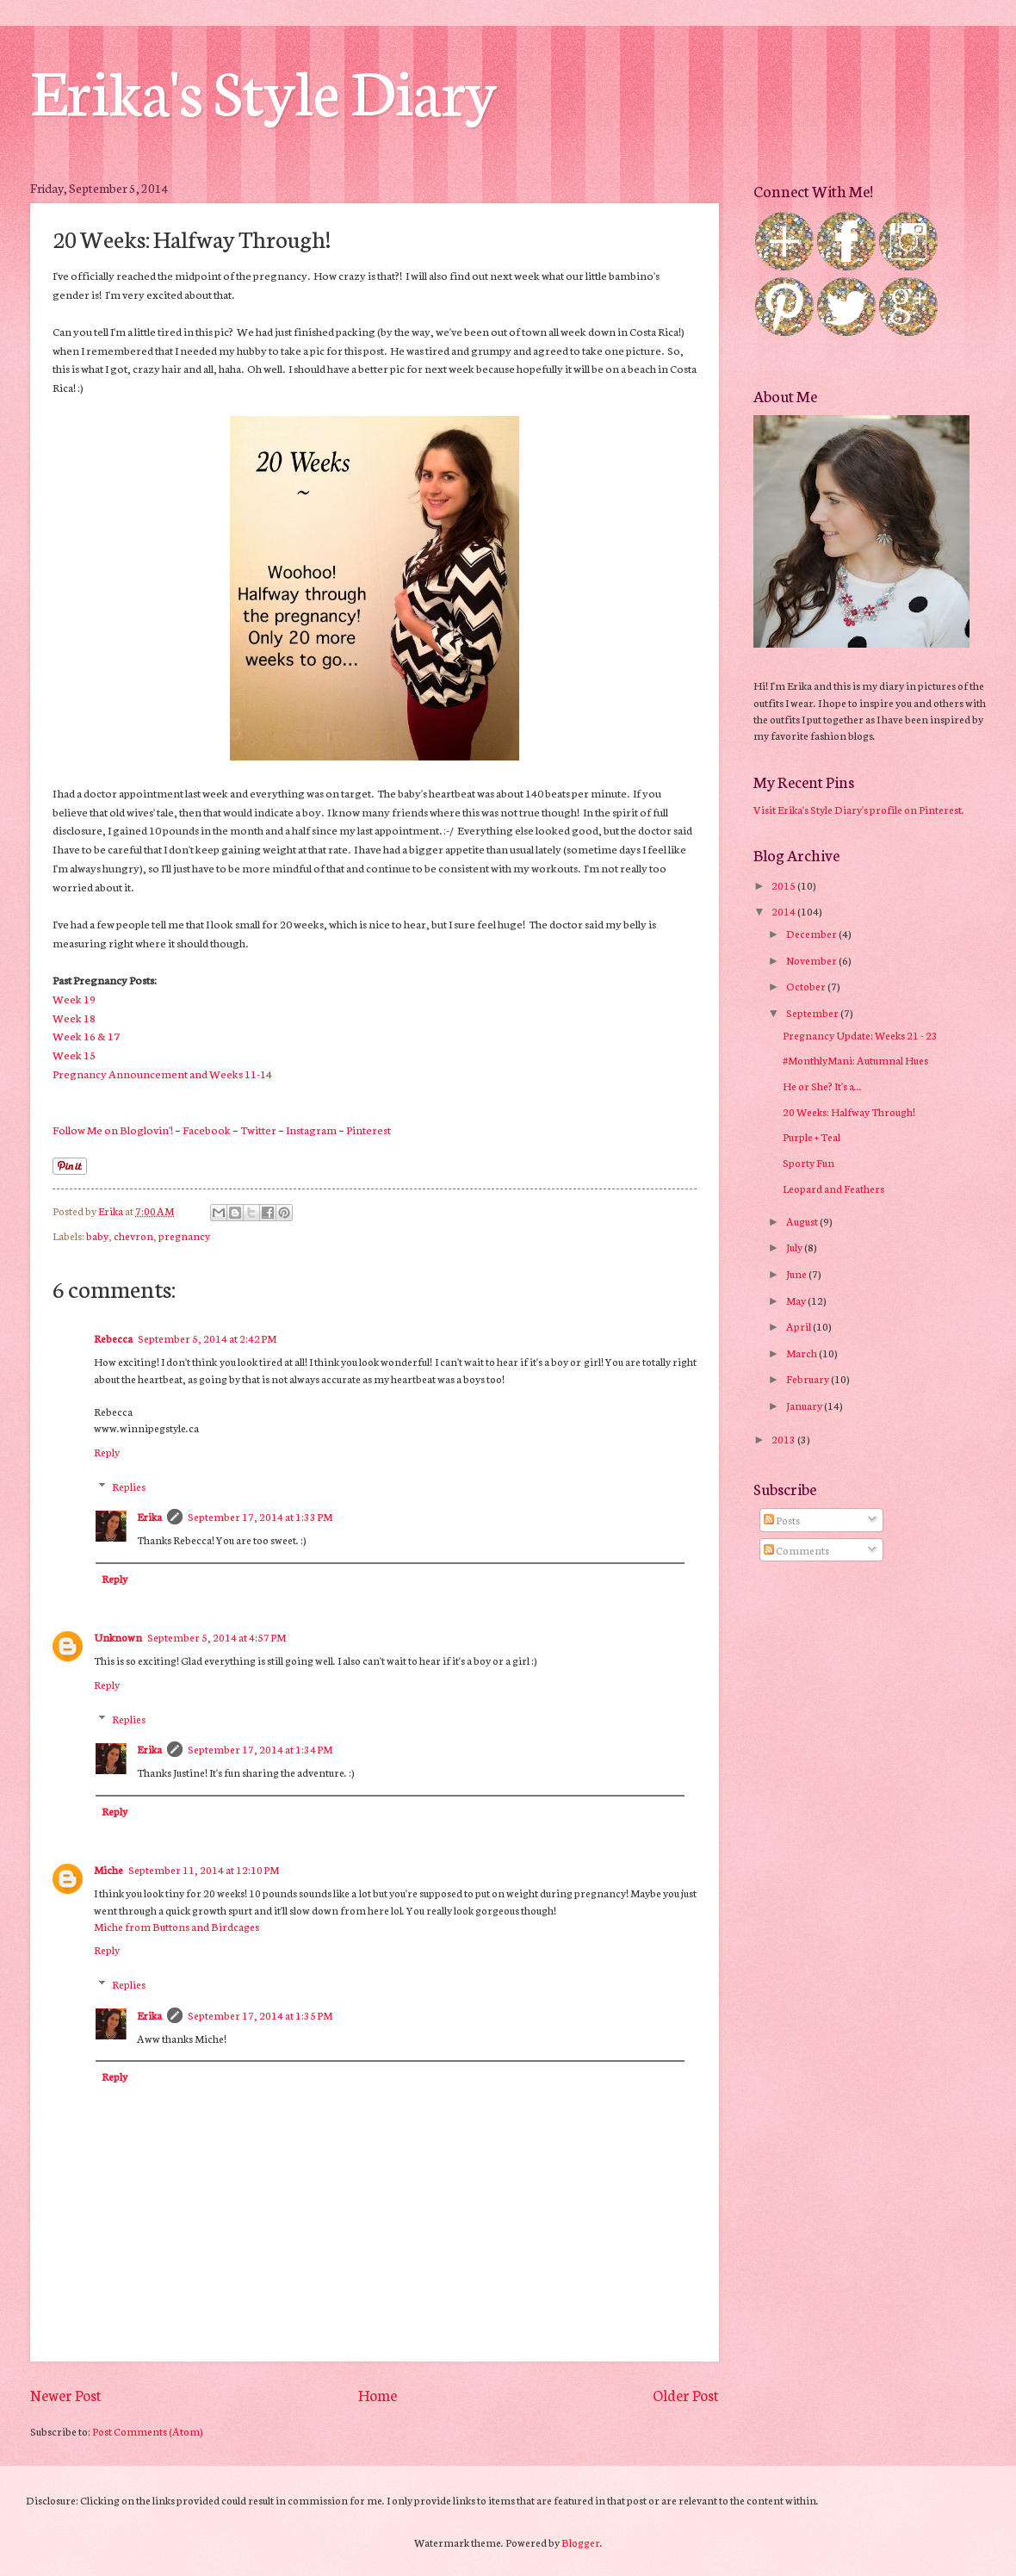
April (799, 1326)
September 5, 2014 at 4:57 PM (216, 1636)
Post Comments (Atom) (147, 2431)
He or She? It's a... (822, 1085)
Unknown (118, 1636)
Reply (107, 1451)
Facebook (207, 1129)
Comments (796, 1549)
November (812, 960)
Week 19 (74, 998)
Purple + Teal (811, 1136)
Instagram (311, 1129)
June (797, 1273)
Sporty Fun (808, 1162)
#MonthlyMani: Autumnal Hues (855, 1059)
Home (377, 2394)
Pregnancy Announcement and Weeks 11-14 (162, 1073)
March (802, 1352)
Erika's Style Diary (263, 88)
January (805, 1405)
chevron (133, 1235)
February (808, 1378)
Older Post (686, 2394)
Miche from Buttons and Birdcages (176, 1926)
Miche (108, 1869)
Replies (129, 1486)
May (797, 1300)
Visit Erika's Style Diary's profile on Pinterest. (858, 809)
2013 (784, 1438)
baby (97, 1235)
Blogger (580, 2542)
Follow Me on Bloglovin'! (113, 1129)
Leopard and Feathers (833, 1188)
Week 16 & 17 (86, 1035)
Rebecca (113, 1338)
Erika (149, 1516)
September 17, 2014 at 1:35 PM (260, 2015)
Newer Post (66, 2394)
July (795, 1246)
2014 (784, 910)
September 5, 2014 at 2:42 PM (207, 1338)
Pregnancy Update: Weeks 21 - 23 (860, 1034)
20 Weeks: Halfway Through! (849, 1111)
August (803, 1221)
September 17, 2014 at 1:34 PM (260, 1748)
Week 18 (74, 1017)
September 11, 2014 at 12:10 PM (203, 1869)
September (813, 1012)
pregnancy (184, 1235)
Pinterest (368, 1129)
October (806, 985)
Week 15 (74, 1054)
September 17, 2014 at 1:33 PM (260, 1516)
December (812, 933)
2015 (784, 885)
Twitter (258, 1129)
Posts (782, 1519)
